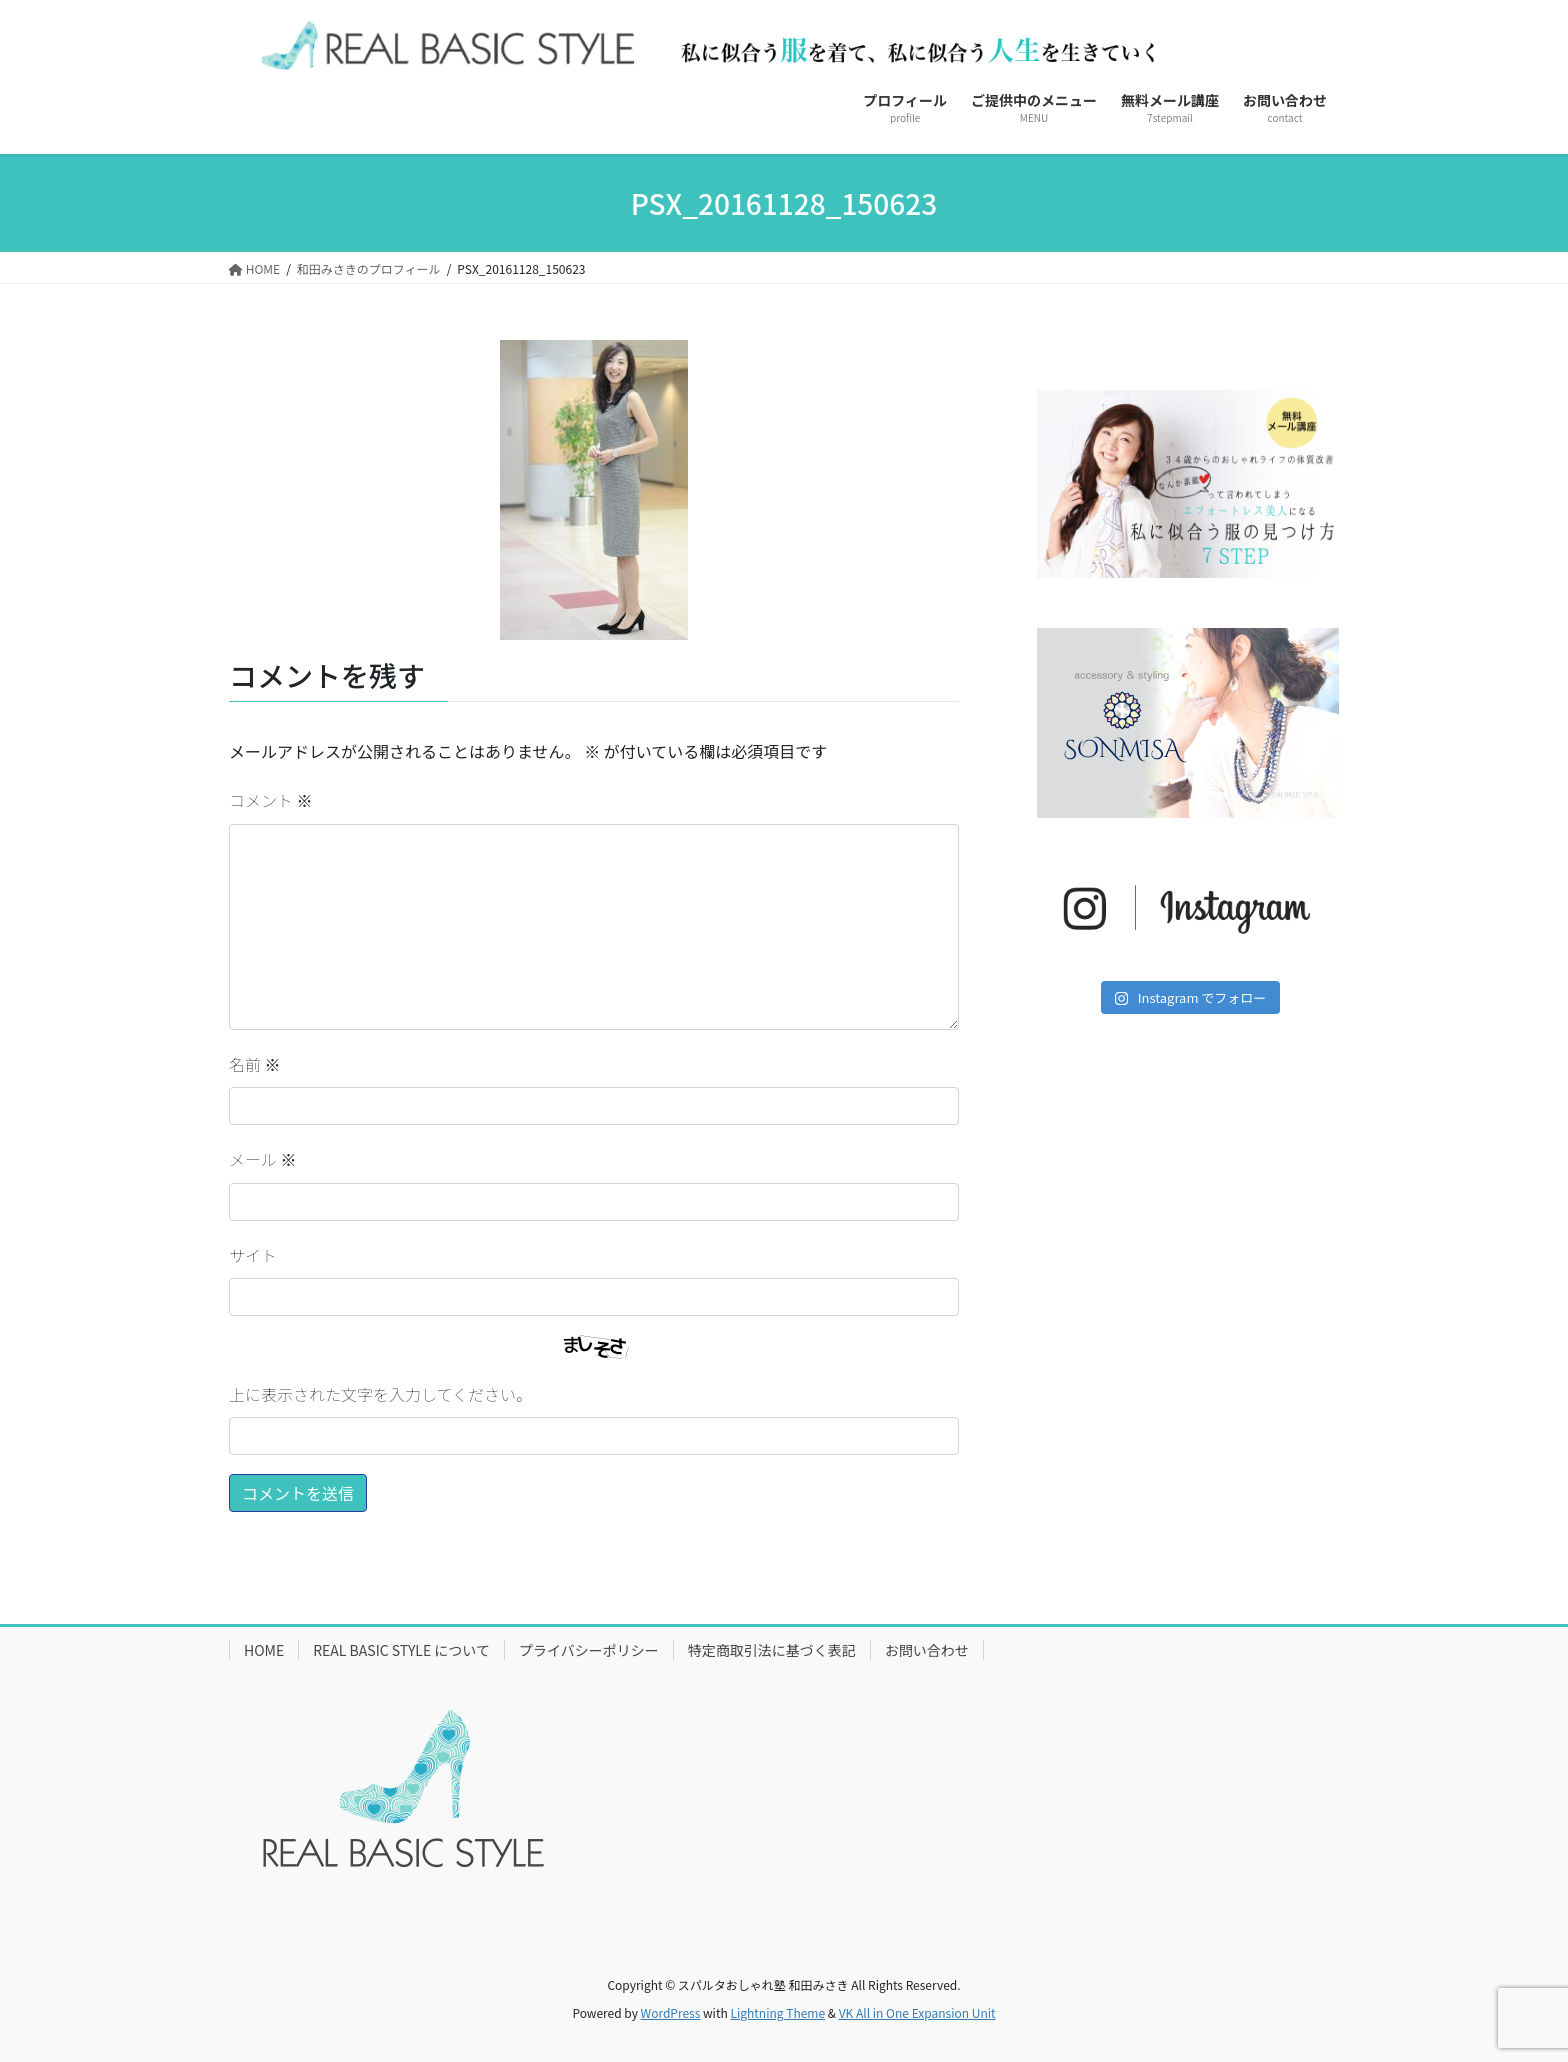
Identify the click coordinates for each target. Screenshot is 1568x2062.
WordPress (671, 2012)
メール (263, 1159)
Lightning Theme (777, 2012)
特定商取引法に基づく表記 (772, 1650)
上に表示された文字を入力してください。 (380, 1394)
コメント (271, 800)
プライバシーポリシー (589, 1650)
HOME (264, 1650)
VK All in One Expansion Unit (917, 2012)
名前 (255, 1064)
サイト (253, 1255)
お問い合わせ (927, 1650)
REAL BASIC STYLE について (401, 1650)
